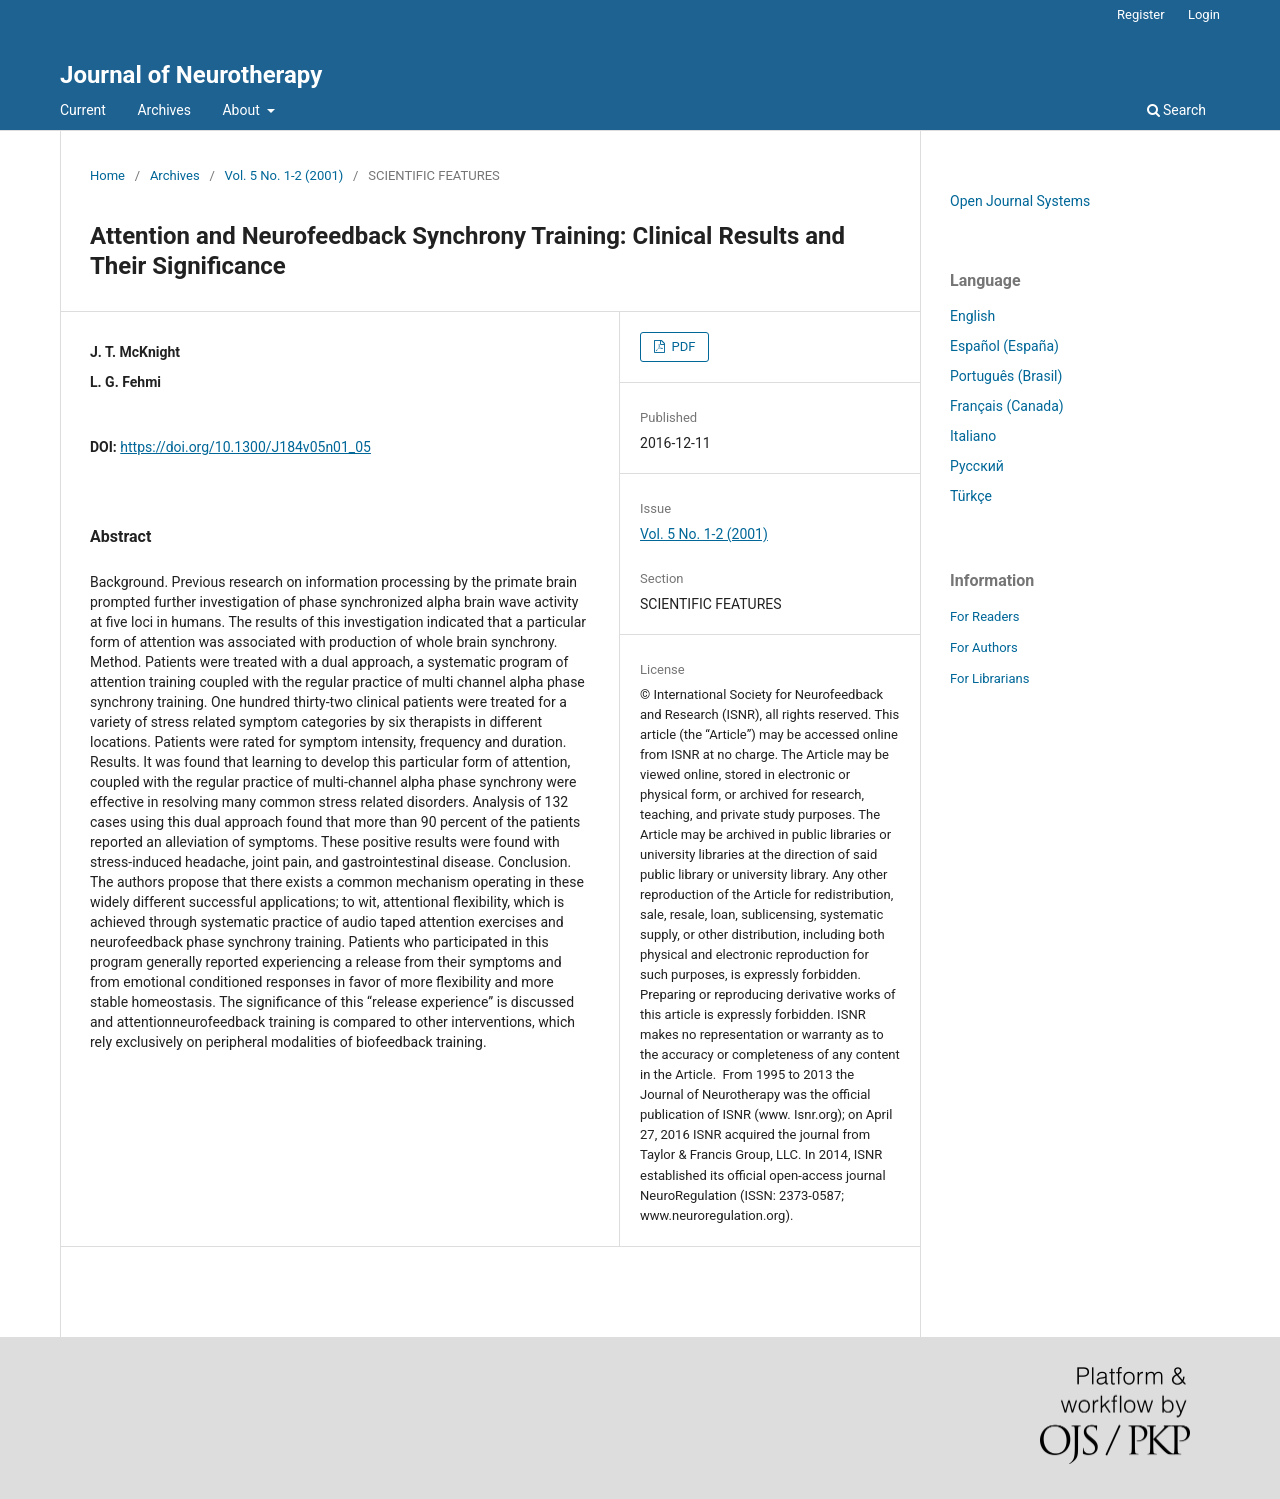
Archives (164, 110)
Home (107, 175)
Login (1204, 14)
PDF (681, 346)
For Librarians (989, 678)
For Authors (984, 647)
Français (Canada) (1007, 406)
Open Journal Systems (1020, 201)
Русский (977, 466)
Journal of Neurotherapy (191, 75)
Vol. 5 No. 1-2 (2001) (284, 175)
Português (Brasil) (1006, 376)
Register (1141, 14)
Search (1176, 110)
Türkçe (971, 496)
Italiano (973, 436)
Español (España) (1004, 346)
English (972, 316)
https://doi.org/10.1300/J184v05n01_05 (245, 447)
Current (83, 110)
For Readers (985, 616)
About (242, 110)
